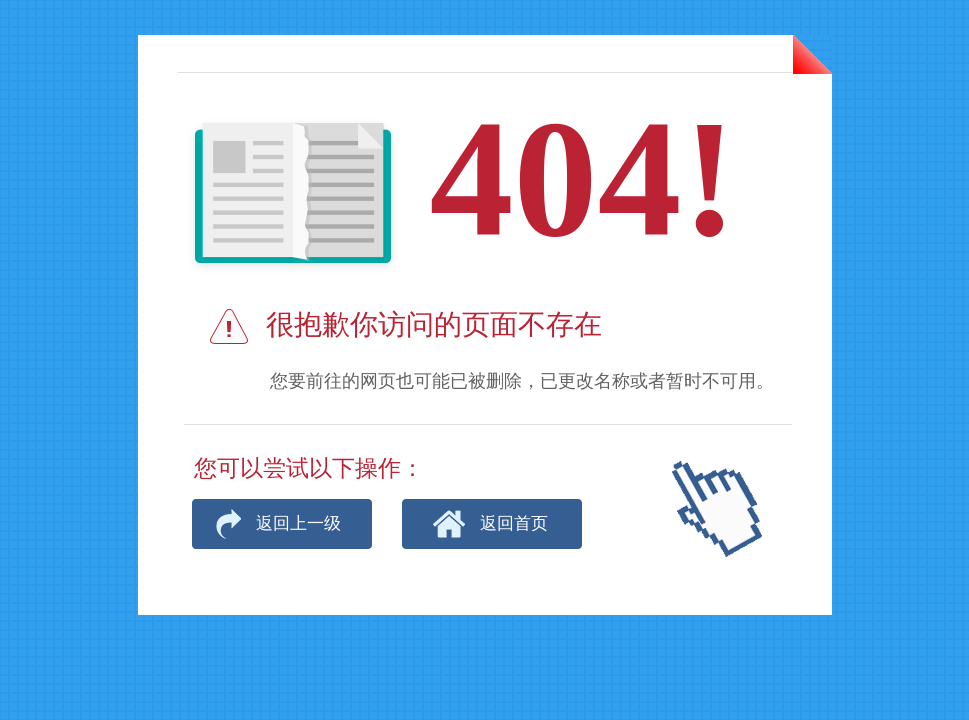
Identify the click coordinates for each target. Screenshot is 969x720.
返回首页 (514, 523)
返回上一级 (298, 523)
